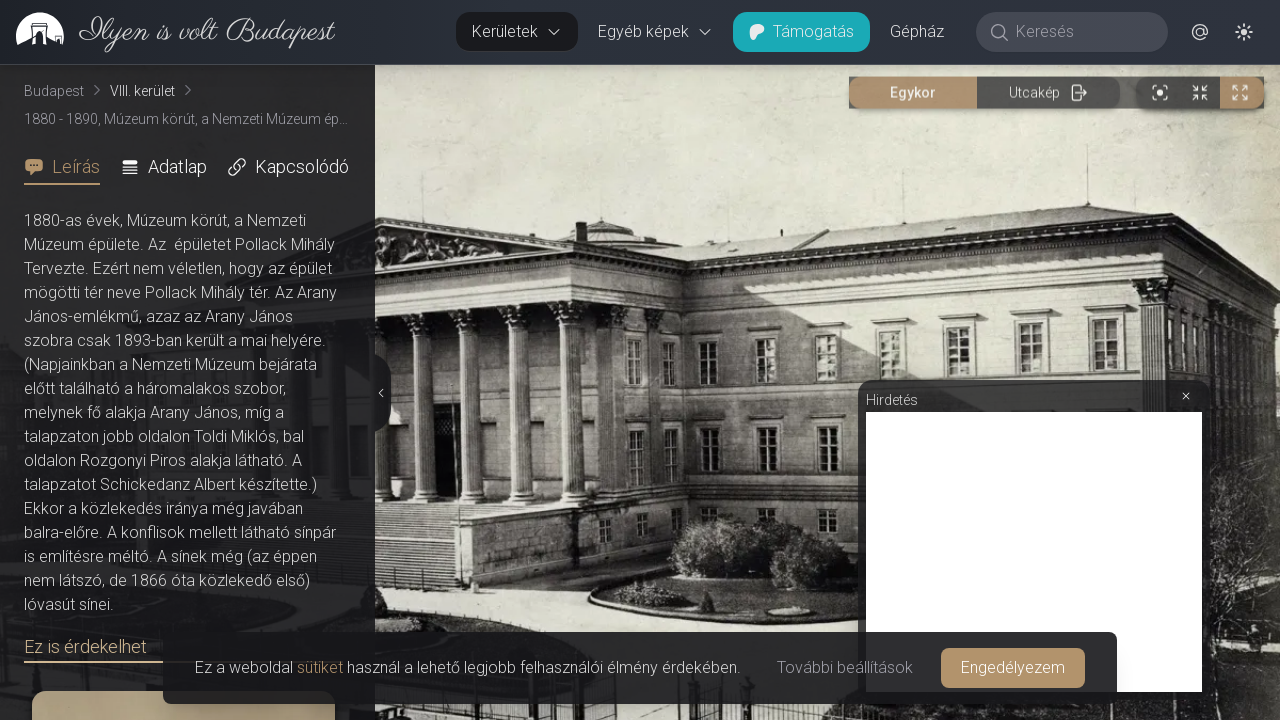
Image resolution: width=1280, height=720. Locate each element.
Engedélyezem (1013, 667)
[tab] (68, 167)
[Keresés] (1082, 32)
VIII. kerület (142, 91)
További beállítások (845, 667)
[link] (167, 32)
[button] (1200, 32)
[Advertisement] (1034, 552)
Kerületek (517, 31)
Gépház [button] (917, 31)
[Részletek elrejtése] (380, 393)
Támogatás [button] (801, 31)
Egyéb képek (655, 31)
